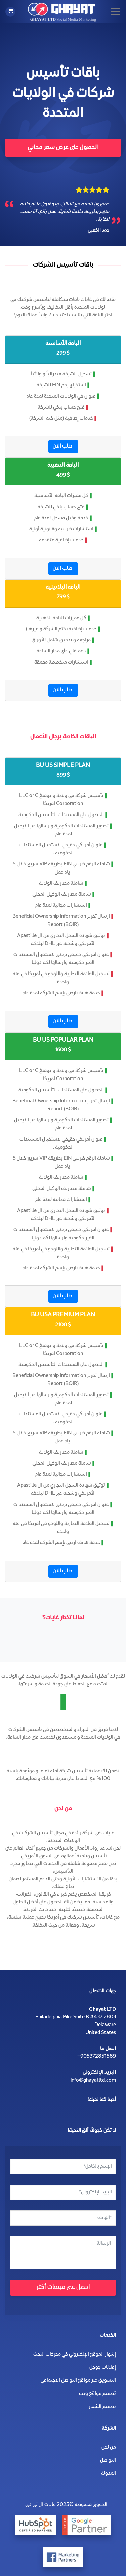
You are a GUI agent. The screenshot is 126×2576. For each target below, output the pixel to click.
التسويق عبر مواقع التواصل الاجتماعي (78, 2381)
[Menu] (115, 11)
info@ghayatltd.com (93, 2081)
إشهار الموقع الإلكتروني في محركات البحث (74, 2355)
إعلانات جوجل (102, 2368)
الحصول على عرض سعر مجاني (63, 147)
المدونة (108, 2474)
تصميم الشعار (102, 2407)
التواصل (108, 2461)
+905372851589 (96, 2057)
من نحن (108, 2447)
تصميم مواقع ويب (97, 2394)
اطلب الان (63, 446)
